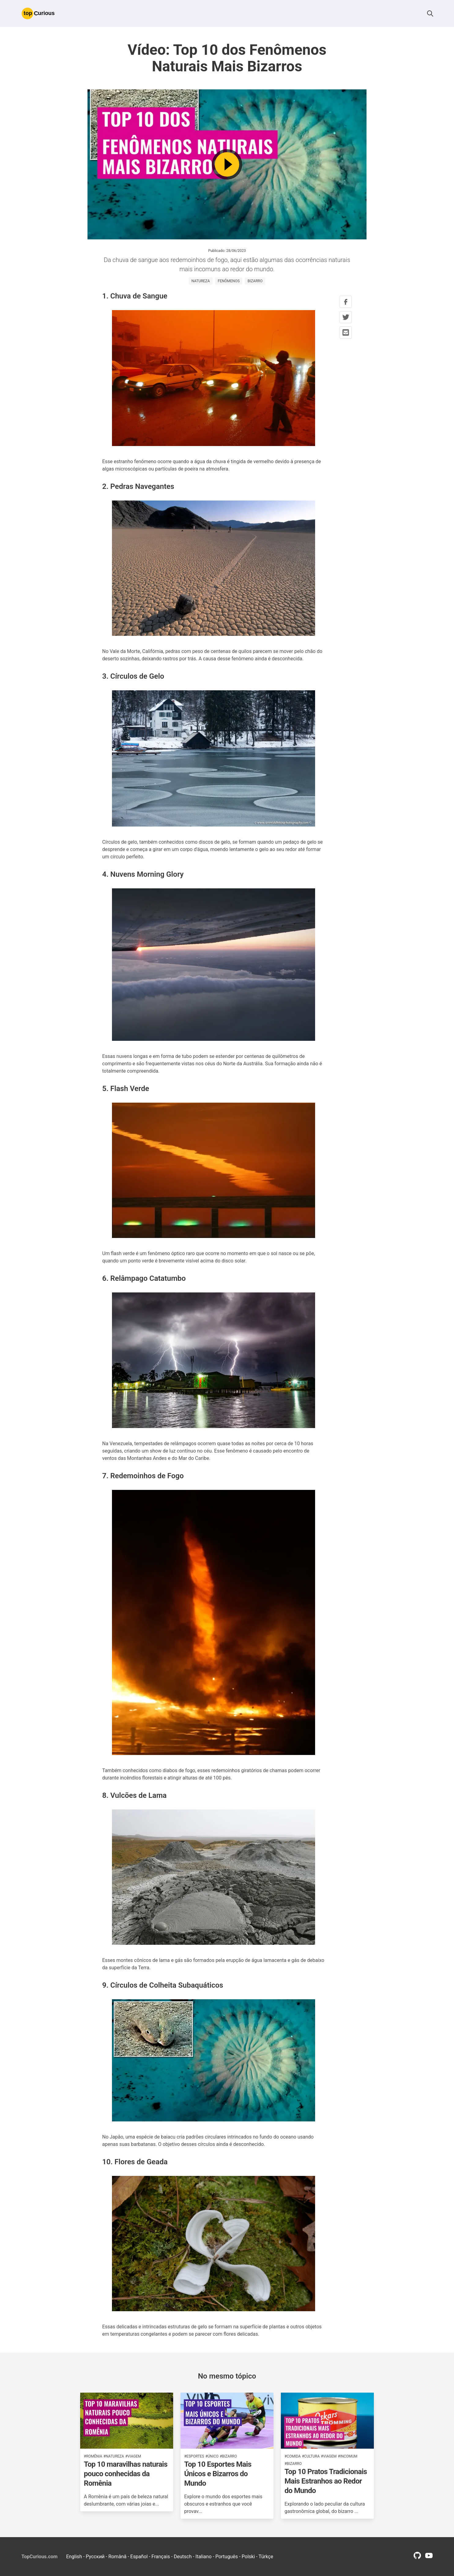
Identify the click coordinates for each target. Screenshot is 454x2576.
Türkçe (266, 2556)
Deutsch (183, 2556)
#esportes (194, 2456)
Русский (95, 2556)
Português (226, 2556)
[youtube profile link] (429, 2557)
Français (160, 2556)
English (74, 2556)
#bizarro (228, 2456)
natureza (201, 281)
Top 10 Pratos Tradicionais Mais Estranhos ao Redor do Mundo (326, 2481)
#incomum (347, 2456)
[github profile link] (417, 2557)
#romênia (93, 2456)
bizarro (254, 281)
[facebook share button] (346, 302)
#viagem (133, 2456)
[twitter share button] (346, 317)
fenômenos (229, 281)
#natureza (113, 2456)
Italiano (203, 2556)
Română (117, 2556)
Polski (248, 2556)
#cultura (311, 2456)
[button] (430, 13)
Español (139, 2556)
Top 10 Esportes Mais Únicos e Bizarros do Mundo (217, 2474)
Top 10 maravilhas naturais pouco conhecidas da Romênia (125, 2474)
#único (211, 2456)
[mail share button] (346, 332)
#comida (293, 2456)
